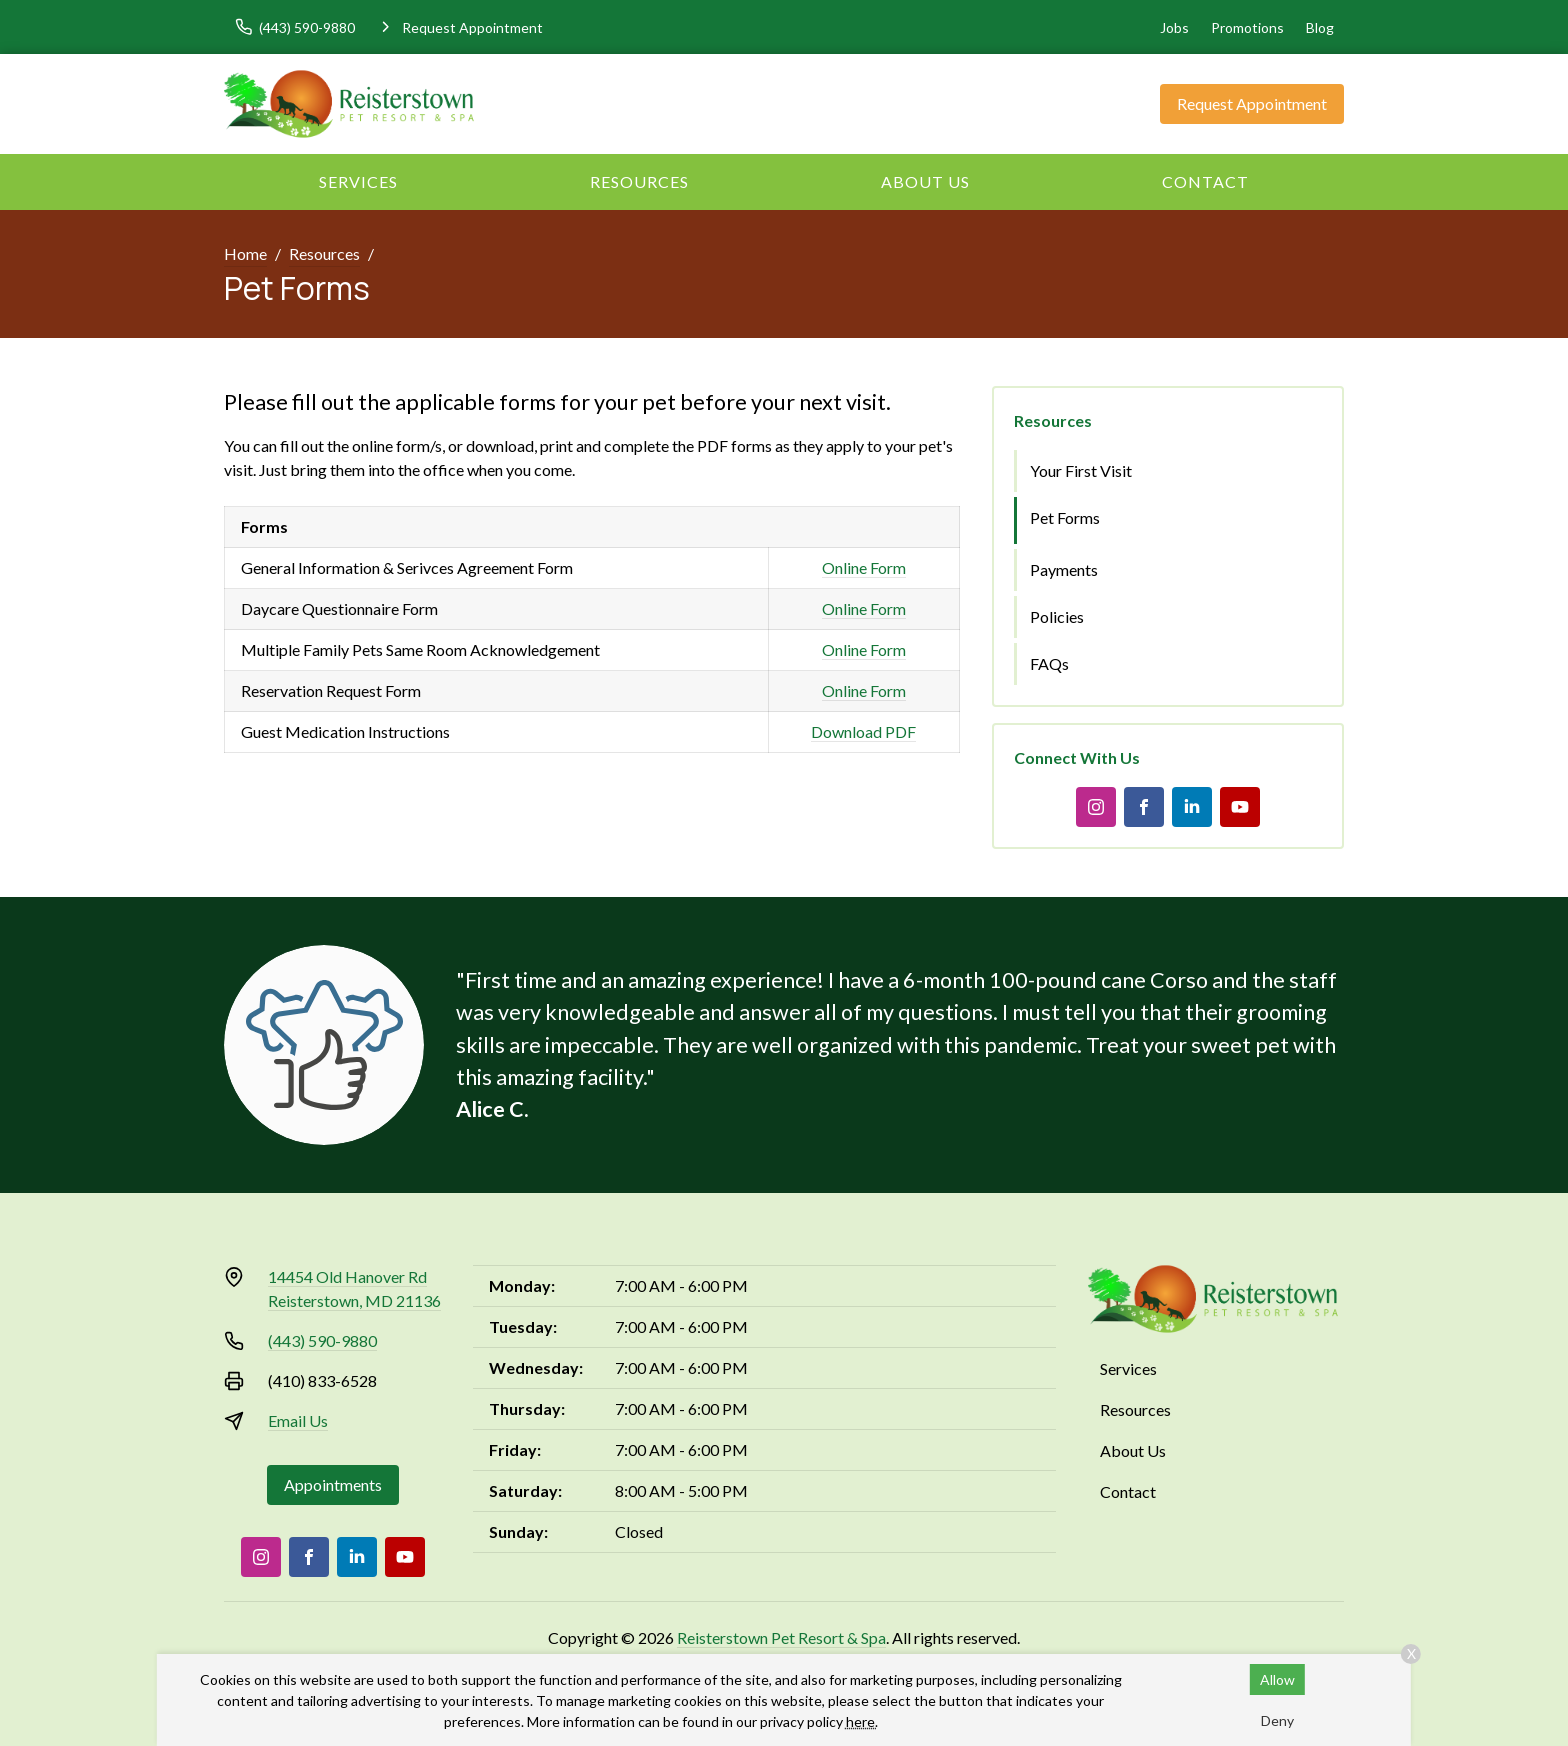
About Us (925, 181)
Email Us (298, 1420)
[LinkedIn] (1192, 807)
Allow (1277, 1679)
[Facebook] (1144, 807)
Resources (639, 181)
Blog (1320, 27)
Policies (1057, 616)
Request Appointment (1252, 103)
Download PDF (863, 731)
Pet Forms (1065, 517)
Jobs (1174, 27)
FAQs (1049, 663)
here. (862, 1721)
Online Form (864, 567)
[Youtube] (1240, 807)
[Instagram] (1096, 807)
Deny (1277, 1720)
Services (358, 181)
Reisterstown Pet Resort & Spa (781, 1637)
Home (245, 253)
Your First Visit (1081, 470)
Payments (1064, 569)
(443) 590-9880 (322, 1340)
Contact (1205, 181)
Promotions (1247, 27)
